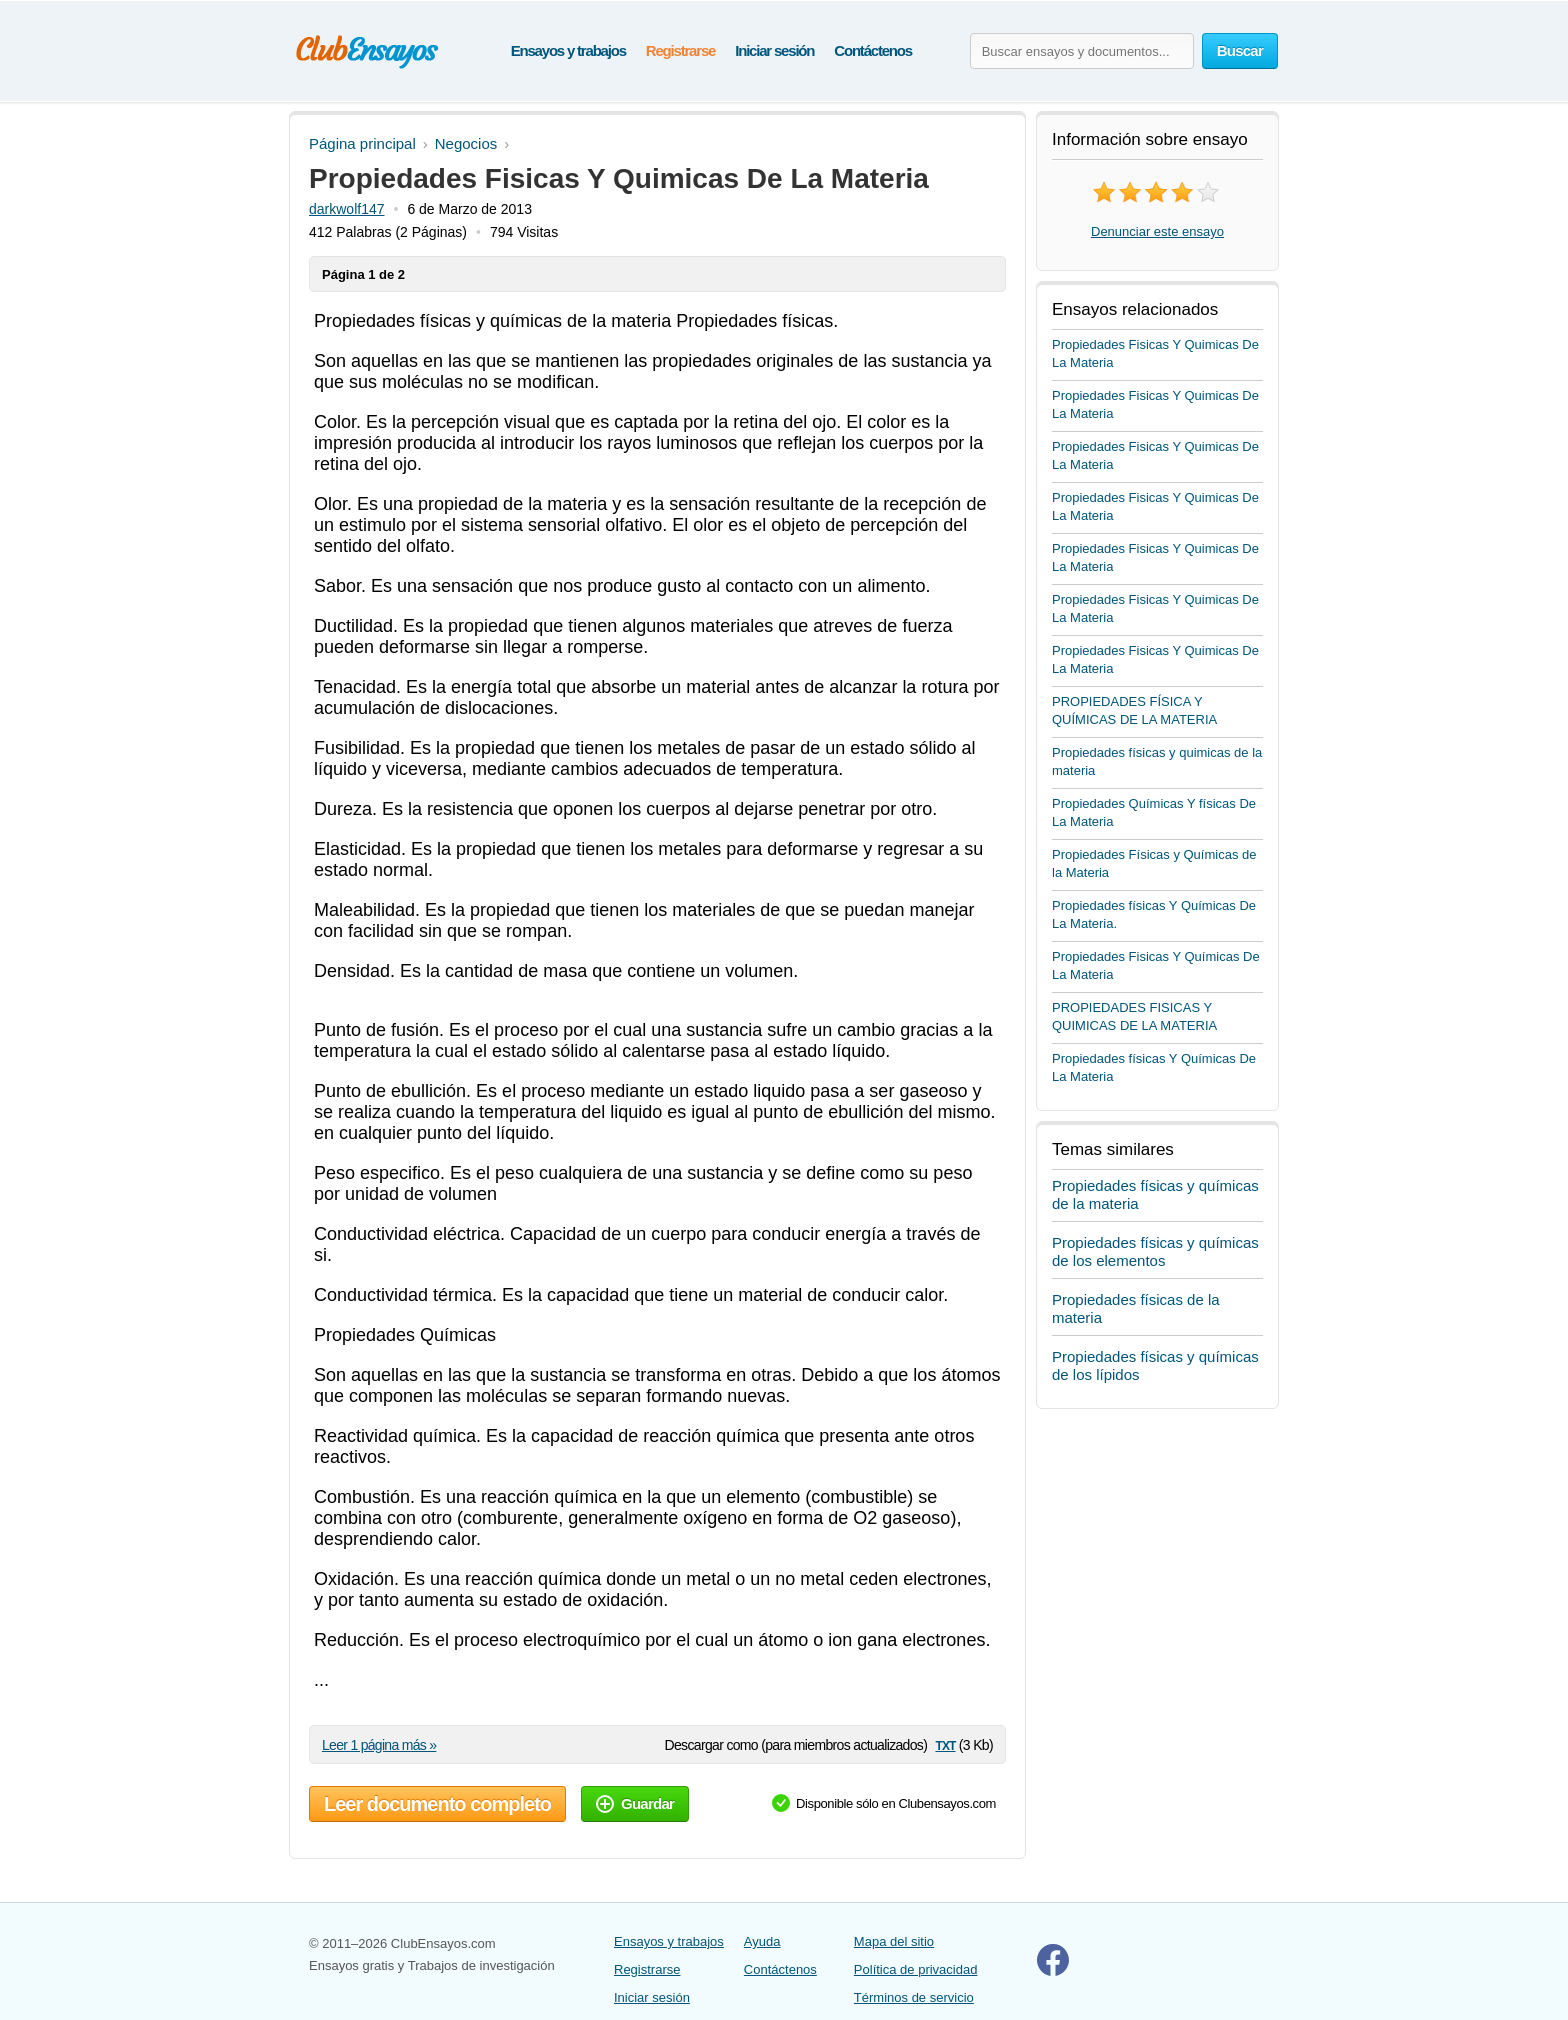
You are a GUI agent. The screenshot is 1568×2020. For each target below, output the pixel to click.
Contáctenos (873, 50)
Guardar (635, 1803)
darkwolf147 (347, 209)
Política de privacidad (916, 1969)
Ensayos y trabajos (568, 50)
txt (945, 1744)
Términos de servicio (914, 1997)
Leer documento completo (437, 1804)
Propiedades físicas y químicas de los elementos (1155, 1251)
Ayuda (762, 1941)
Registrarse (680, 50)
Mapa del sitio (894, 1941)
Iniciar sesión (774, 50)
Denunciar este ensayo (1157, 231)
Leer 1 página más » (379, 1745)
